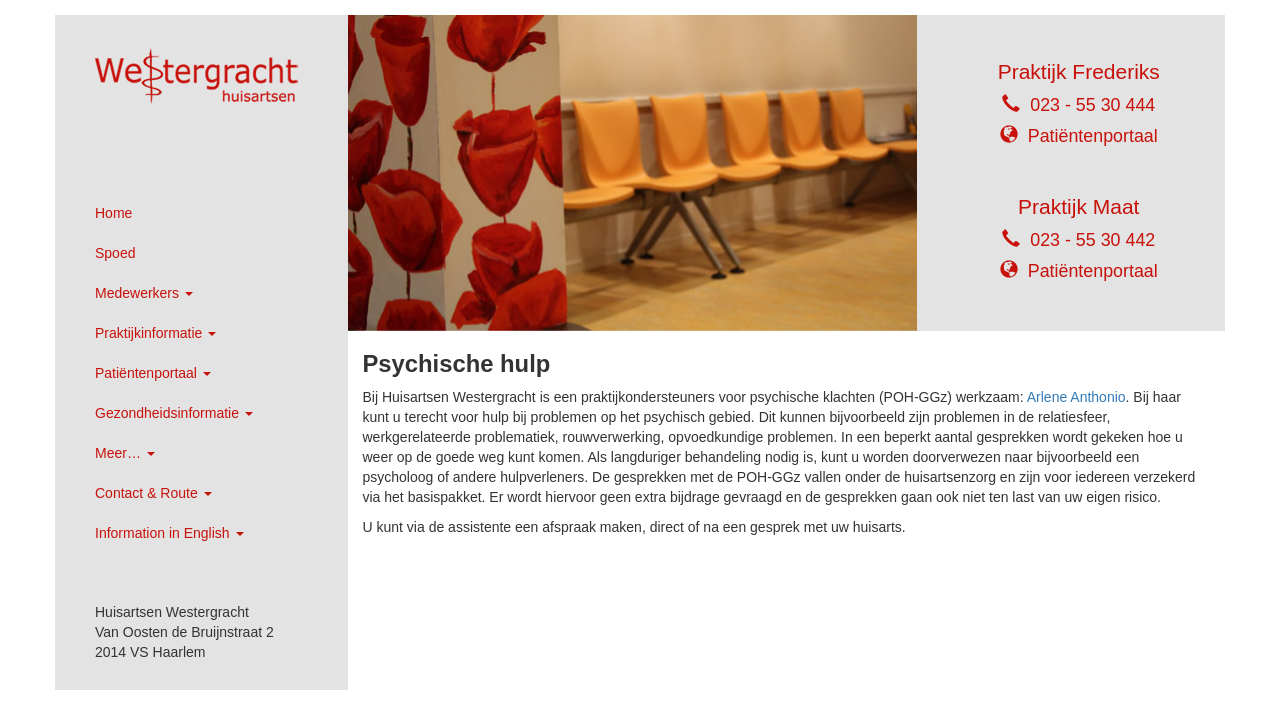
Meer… (125, 453)
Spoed (115, 253)
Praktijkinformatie (155, 333)
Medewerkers (144, 293)
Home (113, 213)
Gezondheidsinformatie (174, 413)
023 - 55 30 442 (1092, 240)
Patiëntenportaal (153, 373)
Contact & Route (153, 493)
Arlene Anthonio (1076, 397)
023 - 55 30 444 (1092, 105)
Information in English (169, 533)
